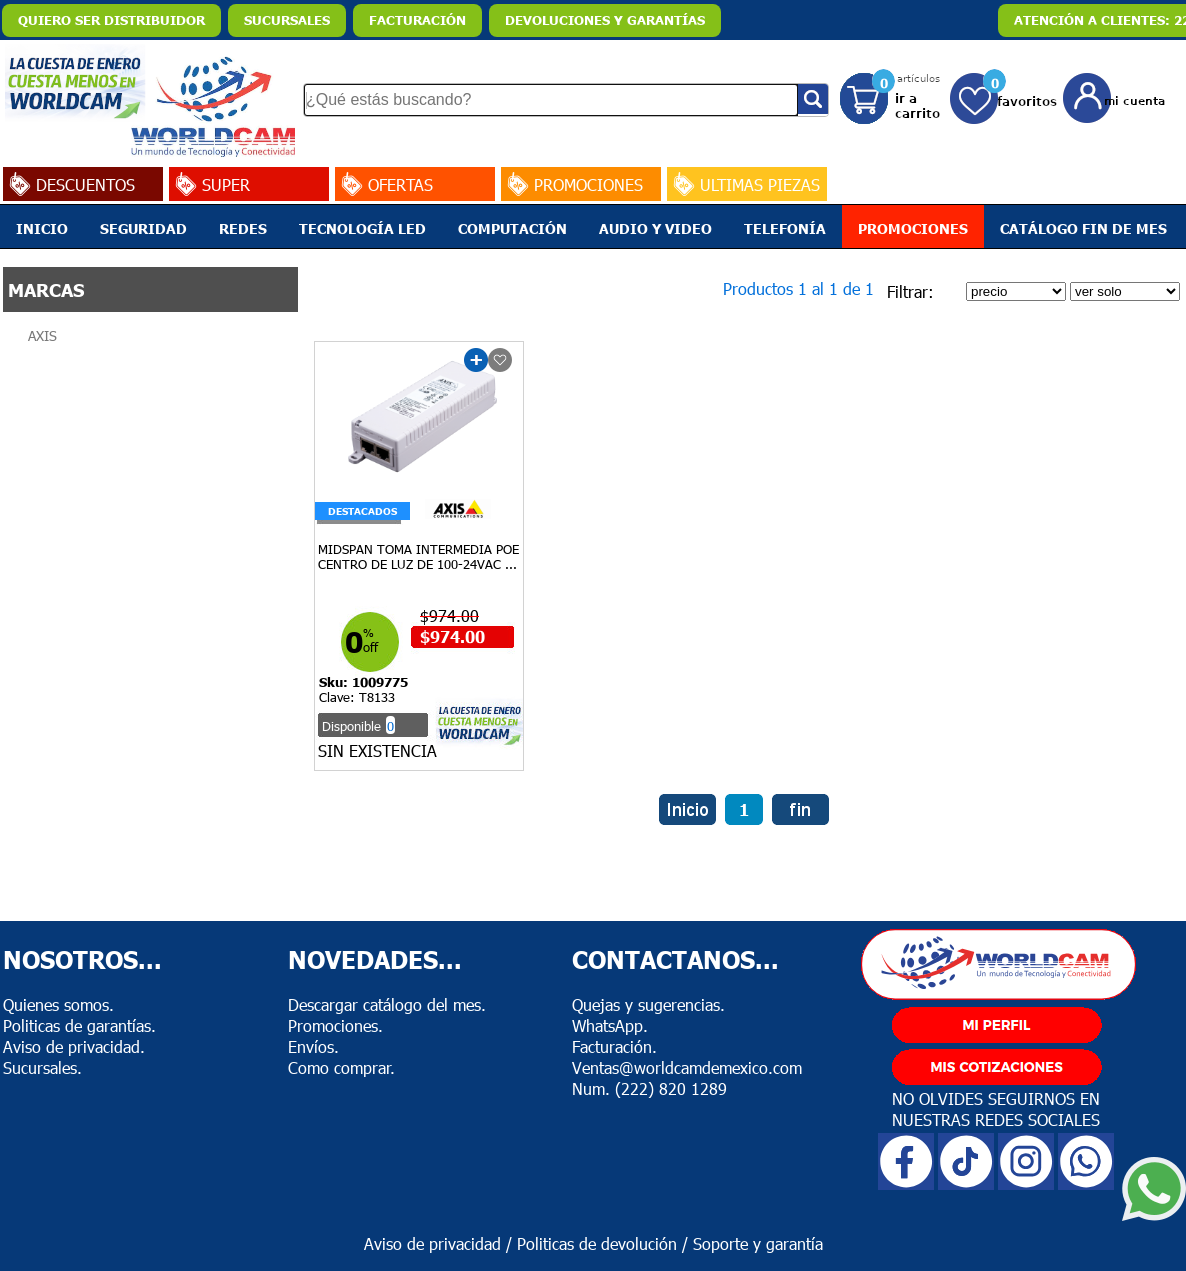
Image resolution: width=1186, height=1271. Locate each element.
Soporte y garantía (758, 1243)
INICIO (42, 228)
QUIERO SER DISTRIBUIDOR (111, 20)
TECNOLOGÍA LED (362, 228)
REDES (243, 228)
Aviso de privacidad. (74, 1046)
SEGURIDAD (143, 228)
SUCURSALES (287, 20)
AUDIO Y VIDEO (655, 228)
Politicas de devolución (597, 1243)
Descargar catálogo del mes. (387, 1004)
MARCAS (46, 289)
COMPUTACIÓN (512, 228)
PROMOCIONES (913, 228)
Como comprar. (341, 1067)
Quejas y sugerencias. (648, 1004)
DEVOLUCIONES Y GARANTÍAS (605, 20)
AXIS (42, 335)
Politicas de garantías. (79, 1025)
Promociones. (335, 1025)
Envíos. (313, 1046)
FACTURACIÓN (417, 20)
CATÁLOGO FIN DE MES (1083, 228)
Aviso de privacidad (432, 1243)
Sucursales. (42, 1067)
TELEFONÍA (785, 228)
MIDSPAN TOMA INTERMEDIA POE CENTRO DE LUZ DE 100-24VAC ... (418, 556)
